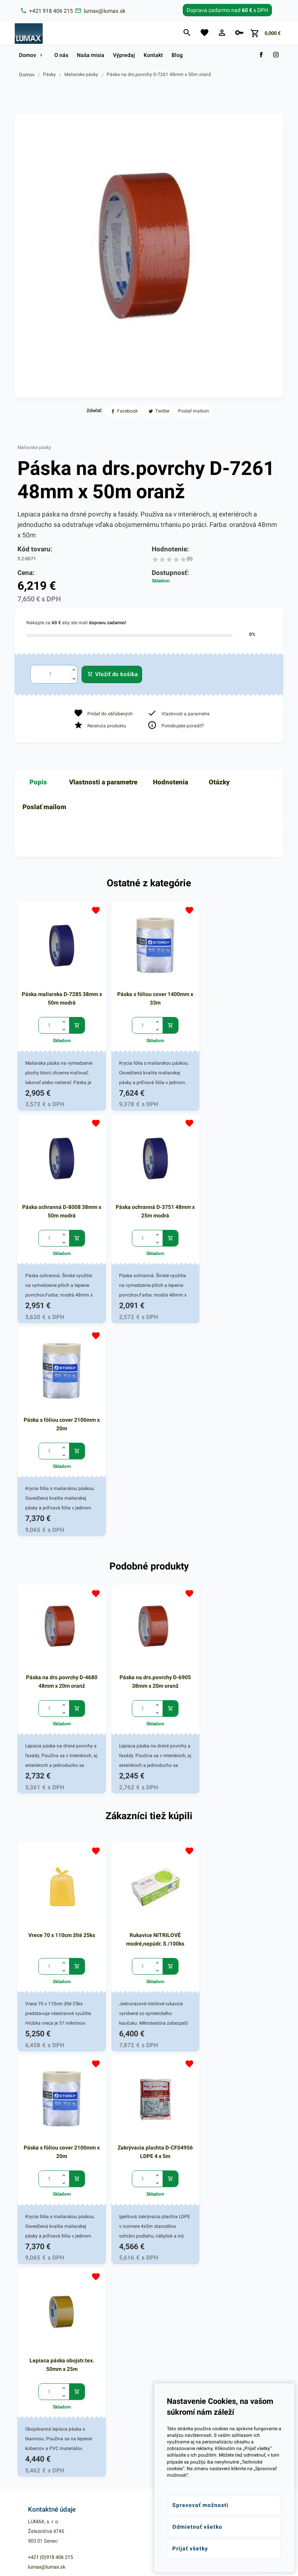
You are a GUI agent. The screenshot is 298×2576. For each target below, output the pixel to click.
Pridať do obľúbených (110, 714)
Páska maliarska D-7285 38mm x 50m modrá (60, 994)
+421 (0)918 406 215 (50, 2110)
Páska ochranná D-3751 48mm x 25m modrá (59, 1202)
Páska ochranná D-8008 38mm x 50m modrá (238, 994)
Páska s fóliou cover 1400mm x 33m (149, 994)
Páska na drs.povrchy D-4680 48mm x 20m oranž (59, 1456)
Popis (38, 782)
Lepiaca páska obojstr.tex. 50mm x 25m (148, 1918)
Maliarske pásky (81, 74)
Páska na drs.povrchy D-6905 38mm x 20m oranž (149, 1456)
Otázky (219, 782)
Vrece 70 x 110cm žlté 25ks (59, 1705)
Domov (27, 75)
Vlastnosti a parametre (103, 782)
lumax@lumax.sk (47, 2120)
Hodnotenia (170, 782)
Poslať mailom (44, 807)
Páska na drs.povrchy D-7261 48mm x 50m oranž (159, 74)
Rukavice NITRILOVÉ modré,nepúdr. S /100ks (149, 1709)
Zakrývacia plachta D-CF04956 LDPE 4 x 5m (59, 1918)
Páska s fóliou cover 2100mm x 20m (149, 1202)
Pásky (49, 74)
